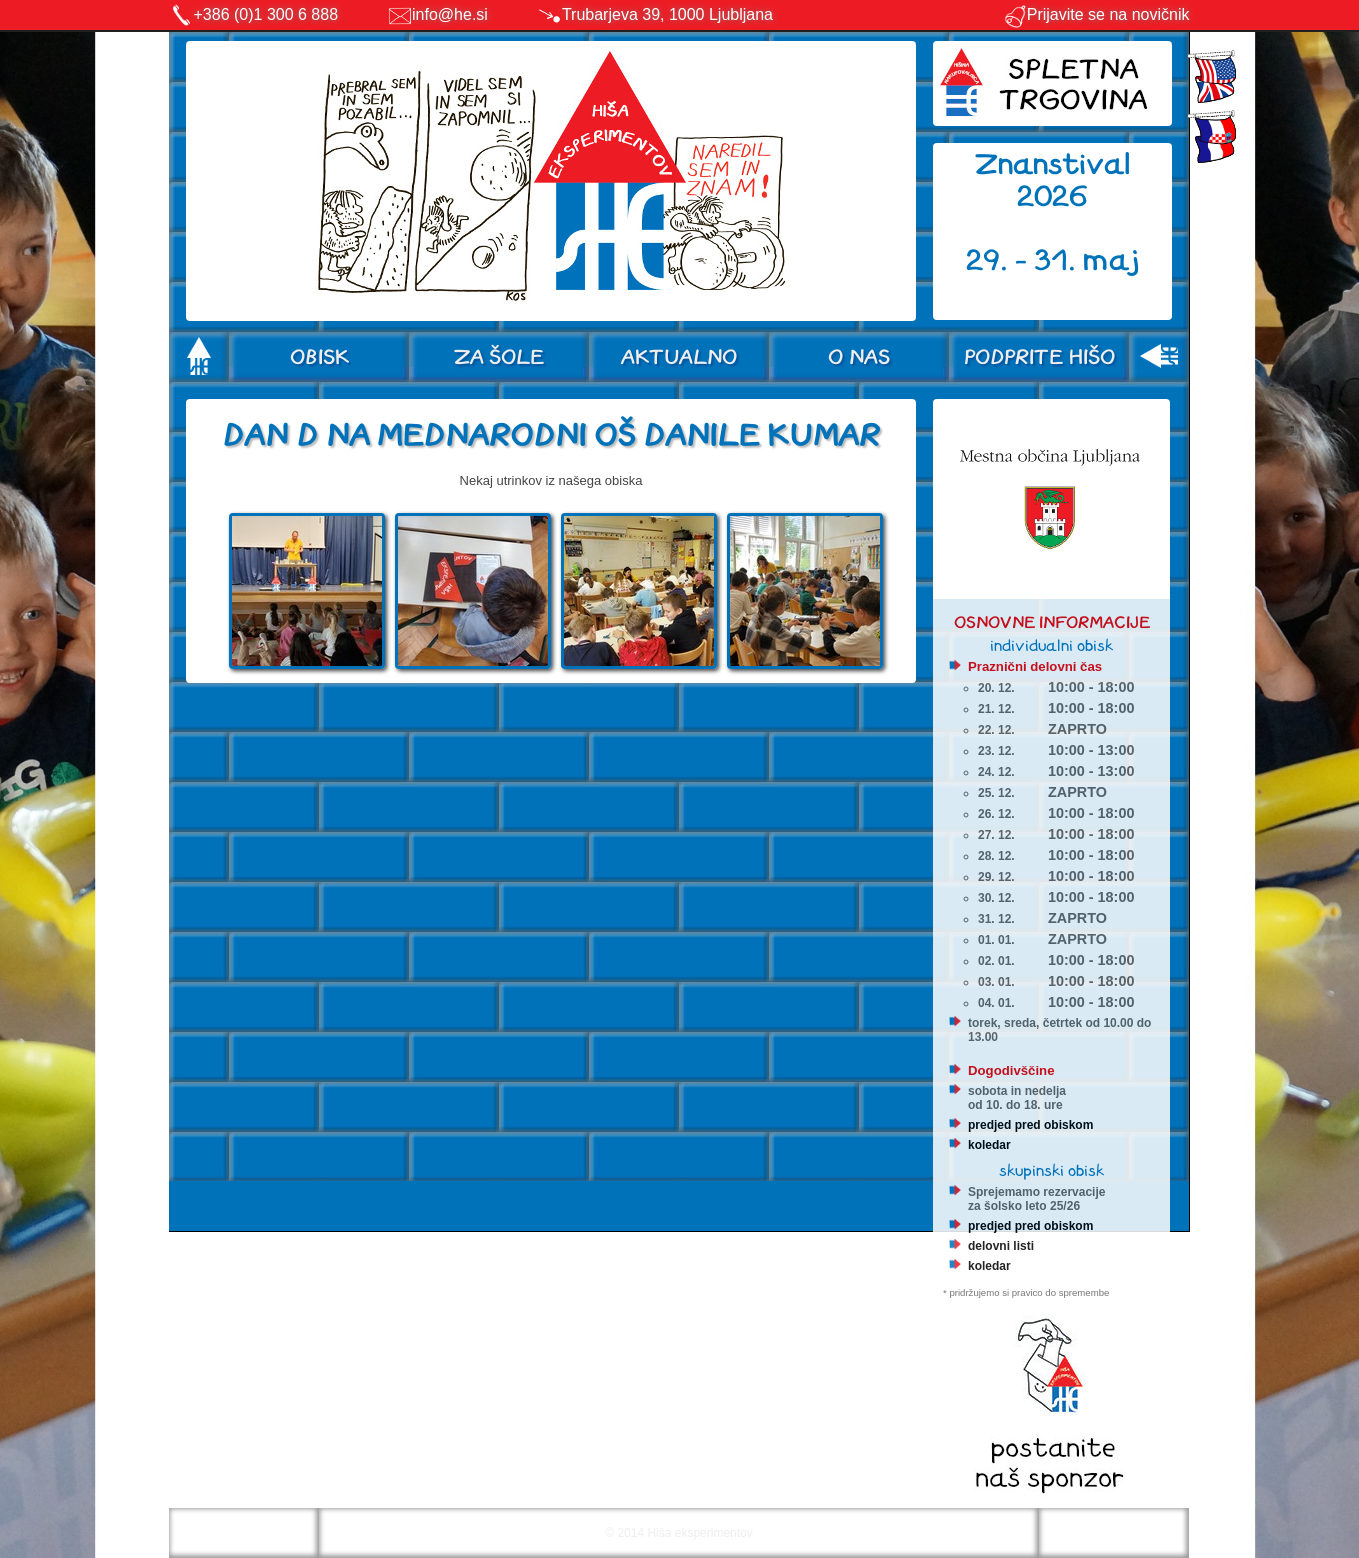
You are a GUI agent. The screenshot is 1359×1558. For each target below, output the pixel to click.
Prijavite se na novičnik (1096, 14)
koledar (989, 1145)
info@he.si (450, 14)
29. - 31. (1024, 260)
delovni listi (1001, 1246)
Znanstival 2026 (1053, 180)
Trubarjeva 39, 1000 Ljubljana (667, 14)
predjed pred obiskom (1030, 1125)
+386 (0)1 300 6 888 (266, 14)
